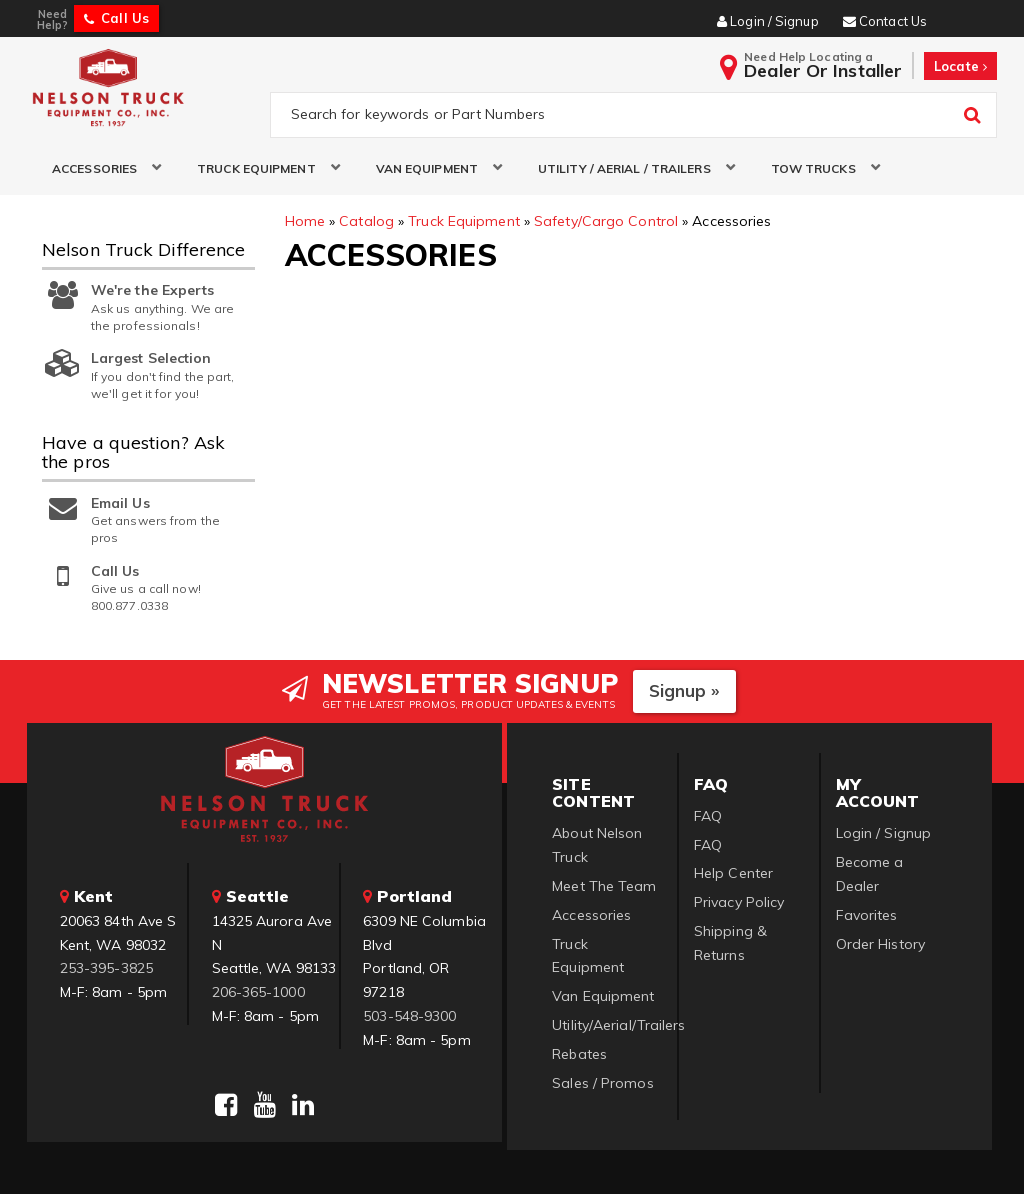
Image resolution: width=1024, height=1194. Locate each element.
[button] (99, 168)
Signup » (684, 690)
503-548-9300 (409, 1016)
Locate (960, 66)
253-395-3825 (106, 969)
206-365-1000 (258, 992)
